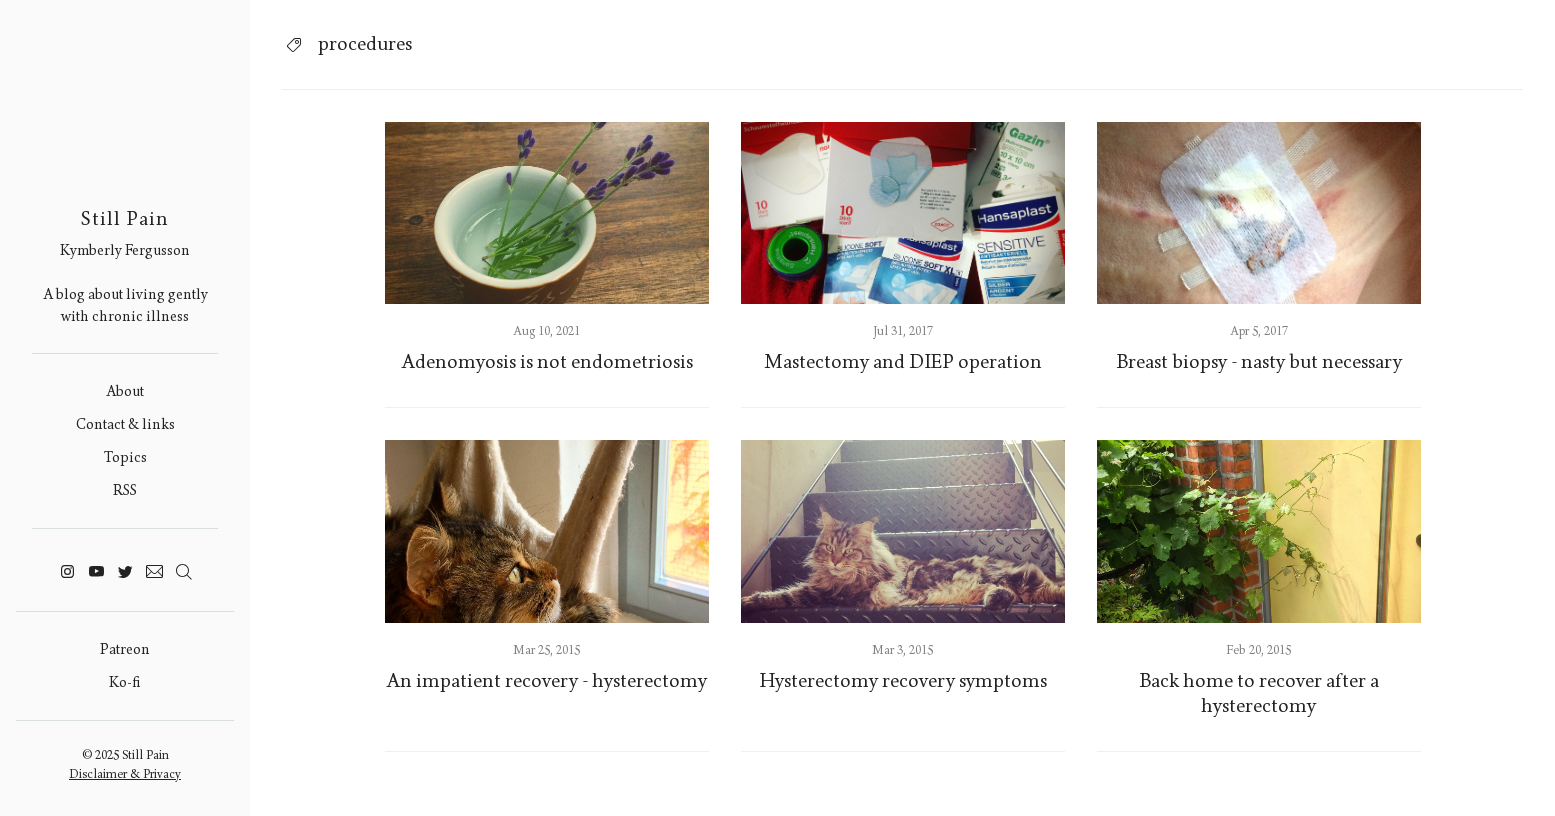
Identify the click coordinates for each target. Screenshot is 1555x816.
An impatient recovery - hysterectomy (546, 681)
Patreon (125, 649)
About (125, 391)
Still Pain (125, 219)
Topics (125, 457)
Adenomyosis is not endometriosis (547, 362)
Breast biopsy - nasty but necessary (1259, 362)
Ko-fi (125, 682)
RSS (125, 490)
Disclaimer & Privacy (125, 774)
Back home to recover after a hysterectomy (1259, 693)
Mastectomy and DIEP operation (903, 362)
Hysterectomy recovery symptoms (903, 681)
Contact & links (125, 424)
